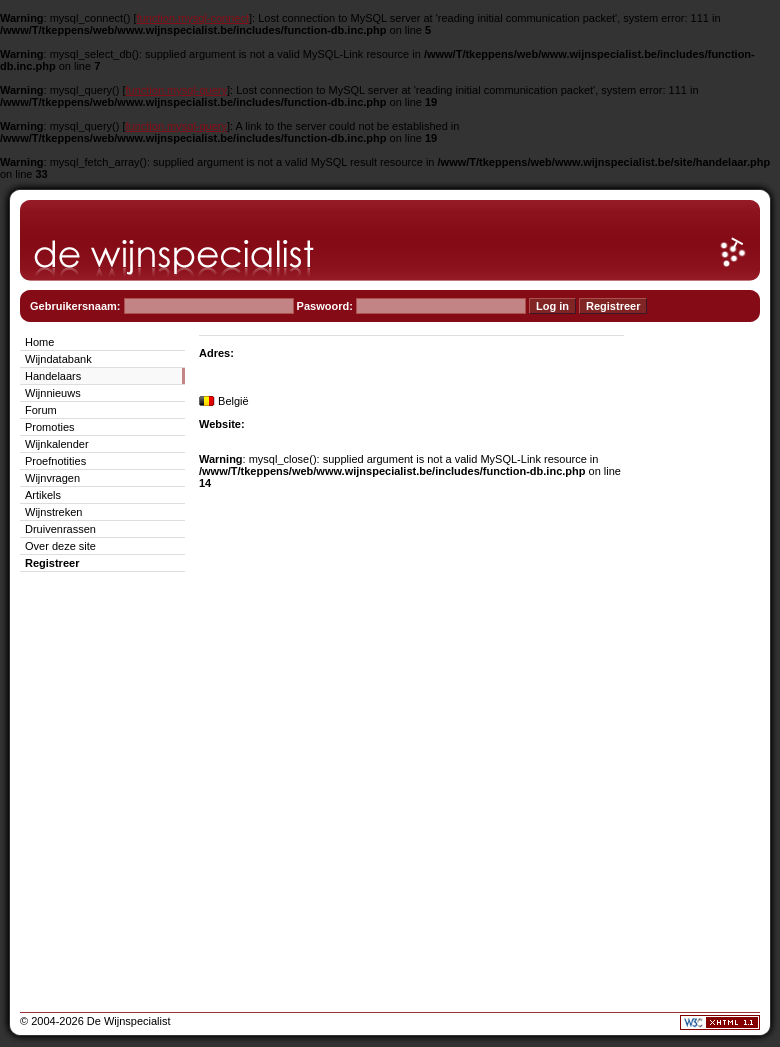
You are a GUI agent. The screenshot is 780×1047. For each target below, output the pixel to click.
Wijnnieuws (53, 393)
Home (39, 342)
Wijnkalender (57, 444)
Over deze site (60, 546)
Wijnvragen (52, 478)
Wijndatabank (58, 359)
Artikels (43, 495)
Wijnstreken (53, 512)
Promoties (50, 427)
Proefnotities (55, 461)
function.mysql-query (177, 90)
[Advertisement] (700, 632)
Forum (41, 410)
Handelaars (53, 376)
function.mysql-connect (193, 18)
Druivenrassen (60, 529)
